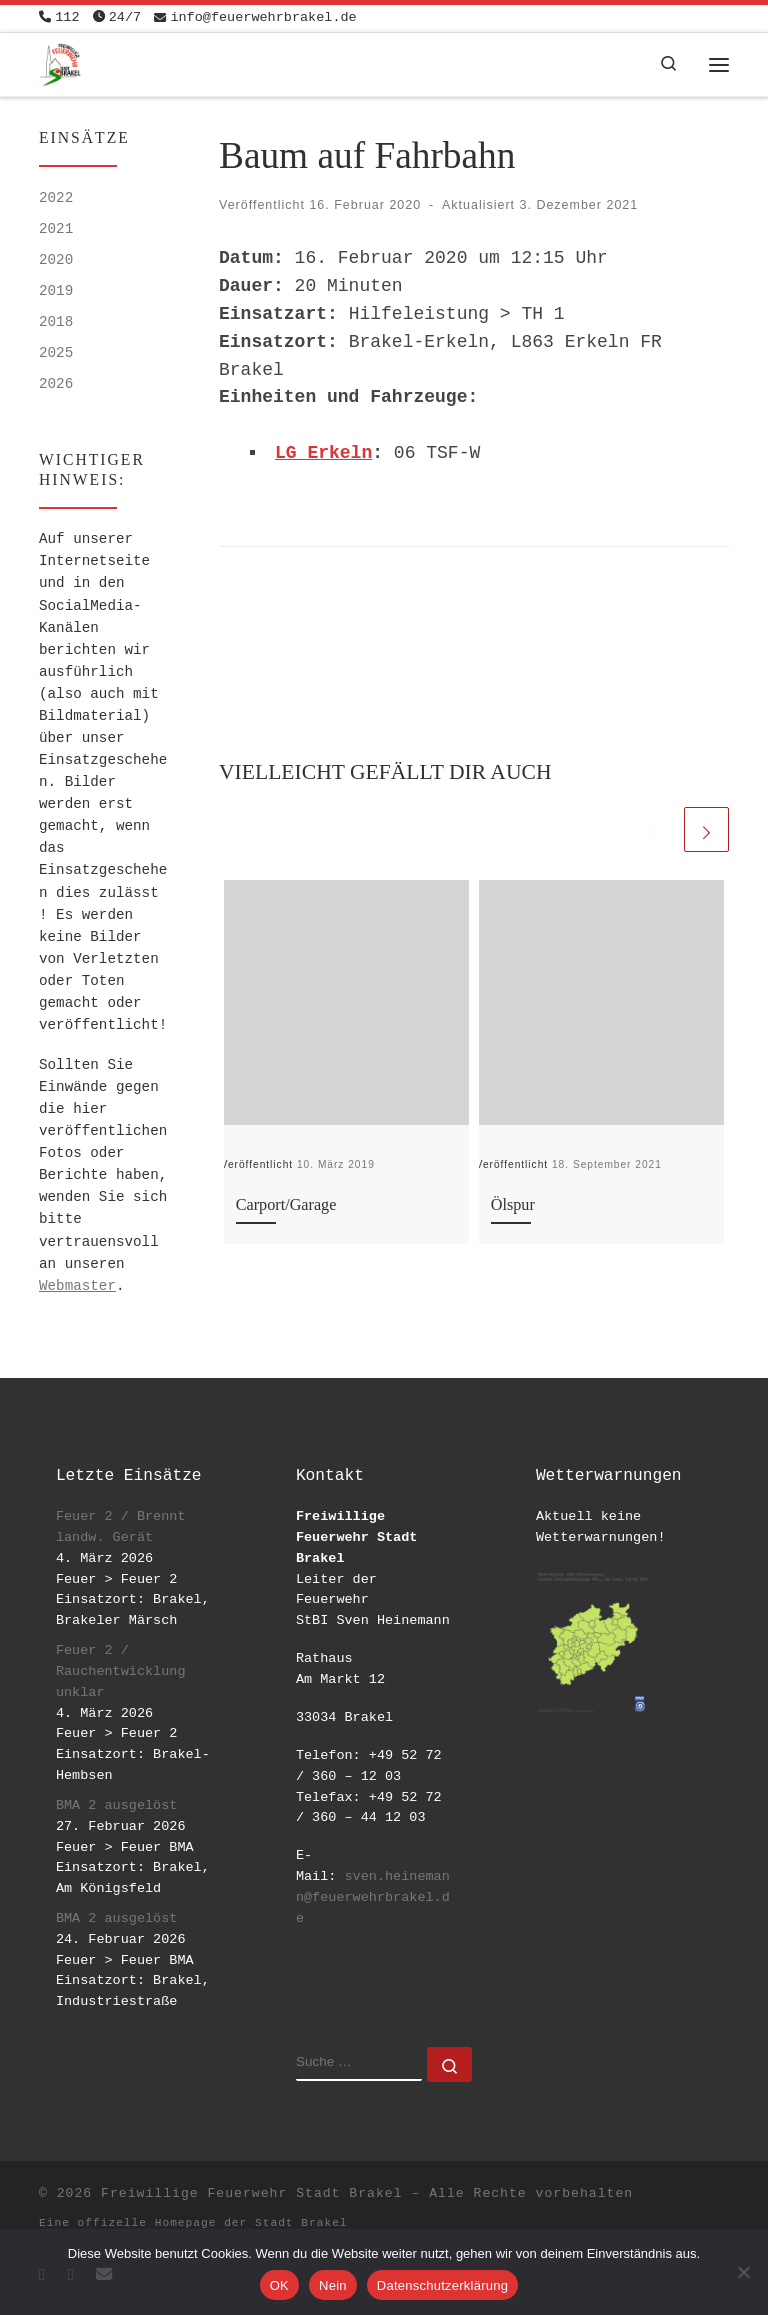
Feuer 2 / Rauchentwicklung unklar (121, 1671)
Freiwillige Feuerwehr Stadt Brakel (251, 2193)
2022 (56, 198)
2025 (56, 353)
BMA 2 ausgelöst (117, 1805)
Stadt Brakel (301, 2223)
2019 (56, 291)
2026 (56, 384)
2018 (56, 322)
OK (279, 2285)
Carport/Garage (286, 1205)
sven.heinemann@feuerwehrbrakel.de (373, 1897)
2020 (56, 260)
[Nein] (743, 2272)
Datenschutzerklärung (442, 2285)
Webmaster (77, 1286)
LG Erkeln (323, 453)
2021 (56, 229)
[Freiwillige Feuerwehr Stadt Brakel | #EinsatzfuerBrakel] (60, 62)
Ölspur (513, 1205)
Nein (333, 2285)
